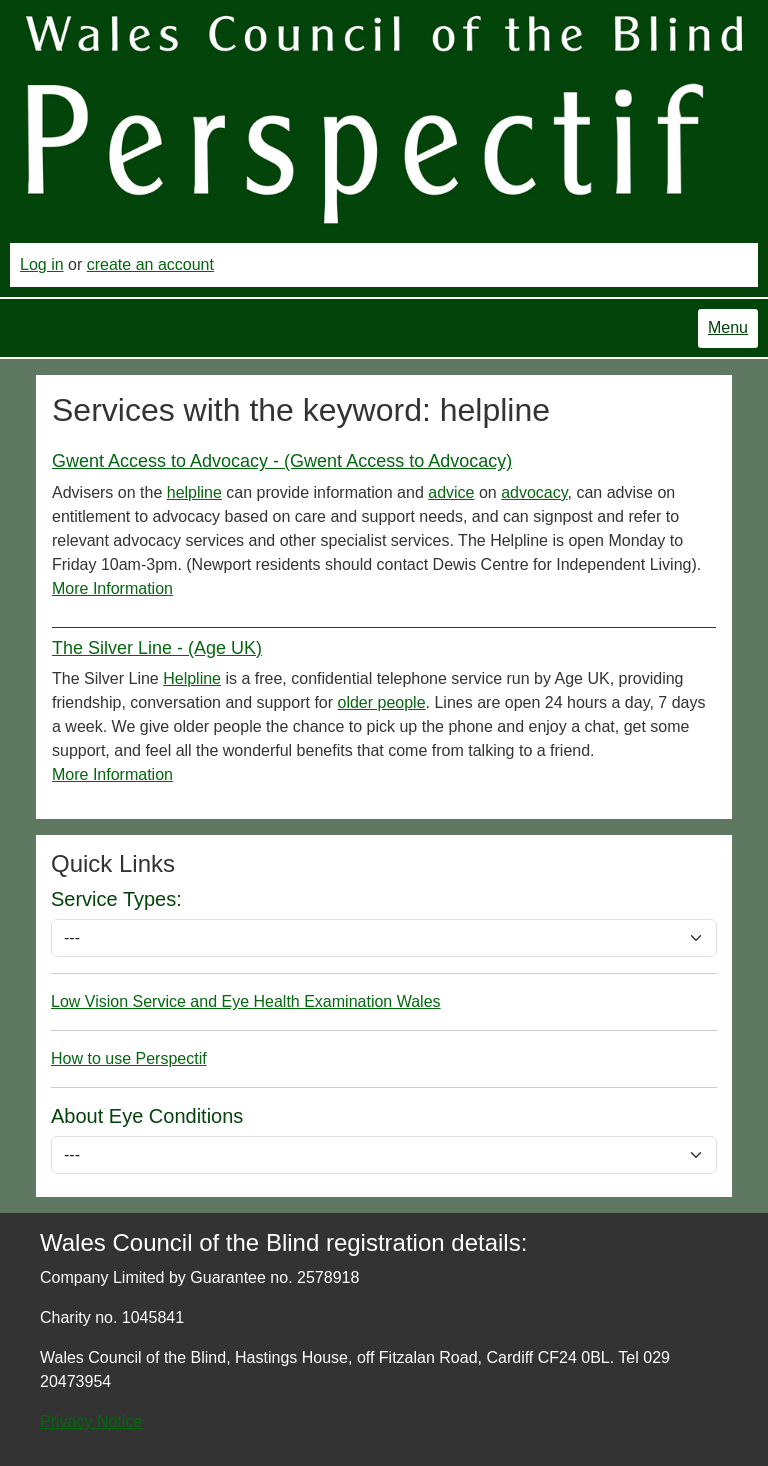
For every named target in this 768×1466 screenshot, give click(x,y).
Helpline (192, 678)
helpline (194, 492)
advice (451, 492)
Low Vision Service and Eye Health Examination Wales (246, 1001)
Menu (728, 327)
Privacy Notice (91, 1421)
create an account (150, 264)
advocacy (534, 492)
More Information (112, 588)
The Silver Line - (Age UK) (157, 648)
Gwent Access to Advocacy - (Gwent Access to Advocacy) (282, 461)
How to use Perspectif (129, 1058)
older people (382, 702)
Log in (42, 264)
